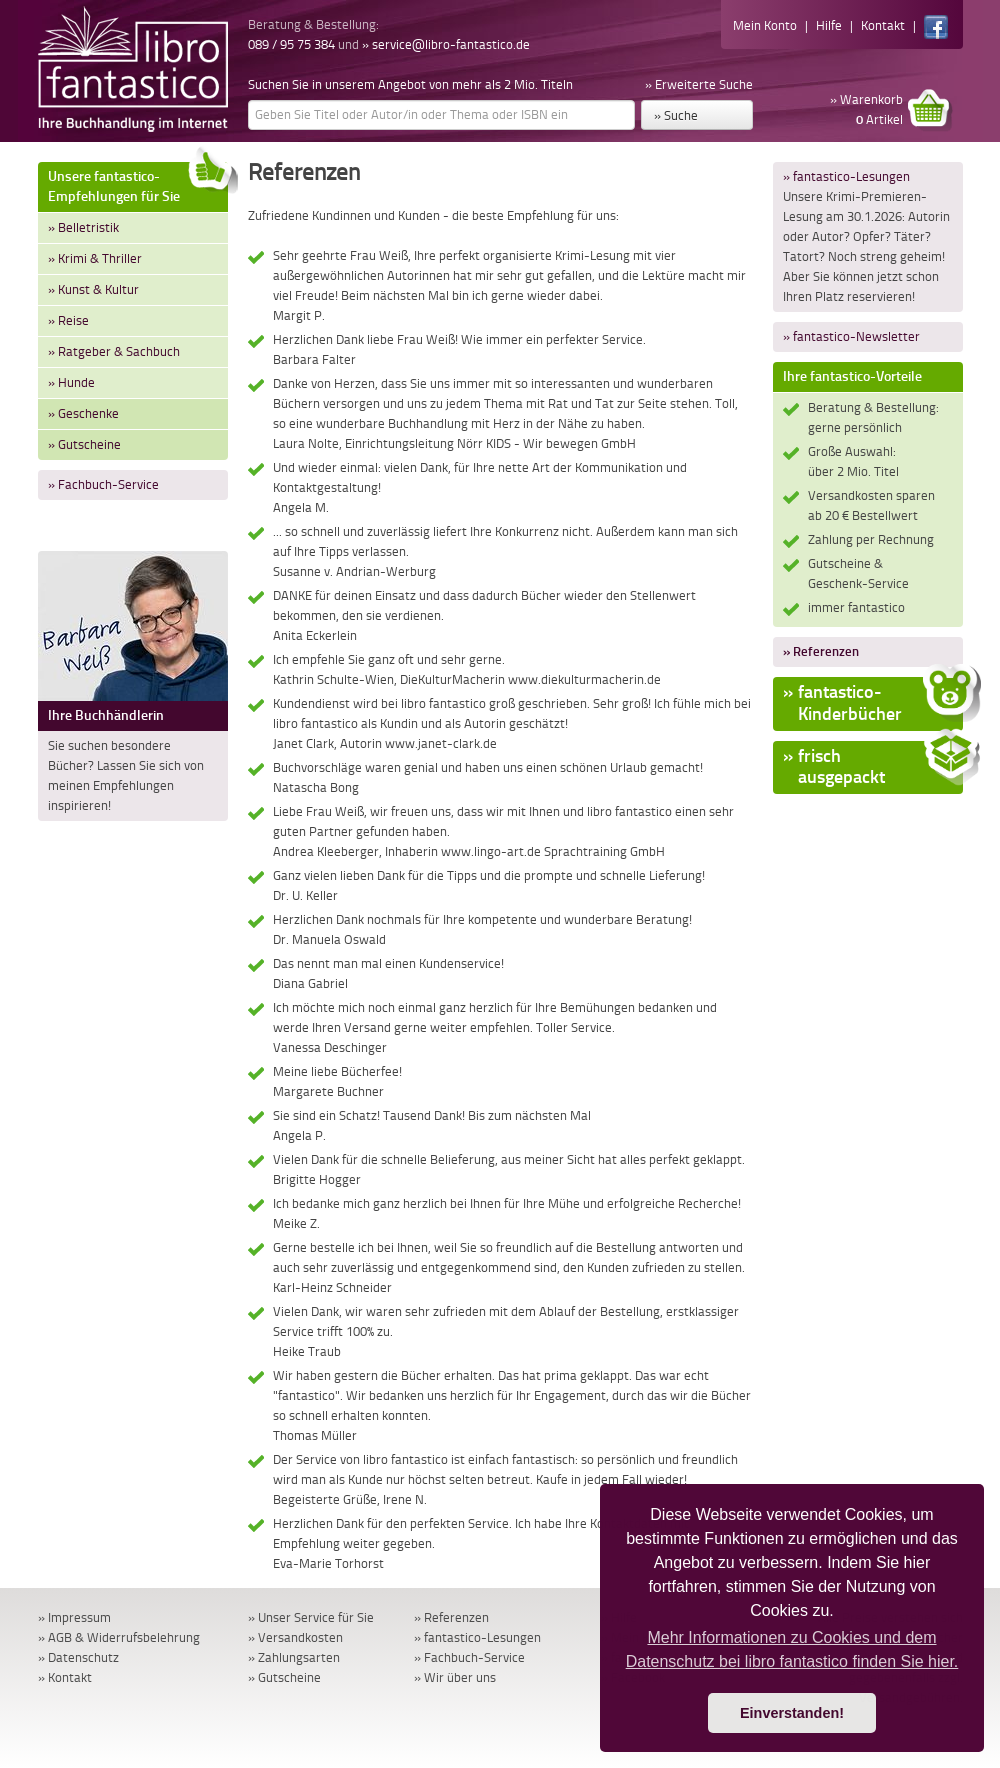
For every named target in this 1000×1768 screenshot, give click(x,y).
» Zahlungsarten (294, 1657)
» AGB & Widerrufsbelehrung (119, 1637)
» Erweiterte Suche (699, 84)
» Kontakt (65, 1677)
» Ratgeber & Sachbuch (114, 351)
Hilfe (829, 25)
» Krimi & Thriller (95, 258)
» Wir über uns (455, 1677)
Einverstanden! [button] (792, 1713)
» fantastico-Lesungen (846, 176)
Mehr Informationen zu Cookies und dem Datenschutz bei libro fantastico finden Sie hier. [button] (792, 1649)
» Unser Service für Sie (311, 1617)
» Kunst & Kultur (93, 289)
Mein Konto (765, 25)
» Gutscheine (84, 444)
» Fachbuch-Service (103, 484)
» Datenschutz (78, 1657)
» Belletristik (83, 227)
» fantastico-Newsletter (851, 336)
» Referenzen (821, 651)
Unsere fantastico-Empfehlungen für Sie (138, 183)
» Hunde (71, 382)
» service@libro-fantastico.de (446, 44)
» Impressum (74, 1617)
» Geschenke (83, 413)
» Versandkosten (295, 1637)
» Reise (68, 320)
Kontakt (883, 25)
